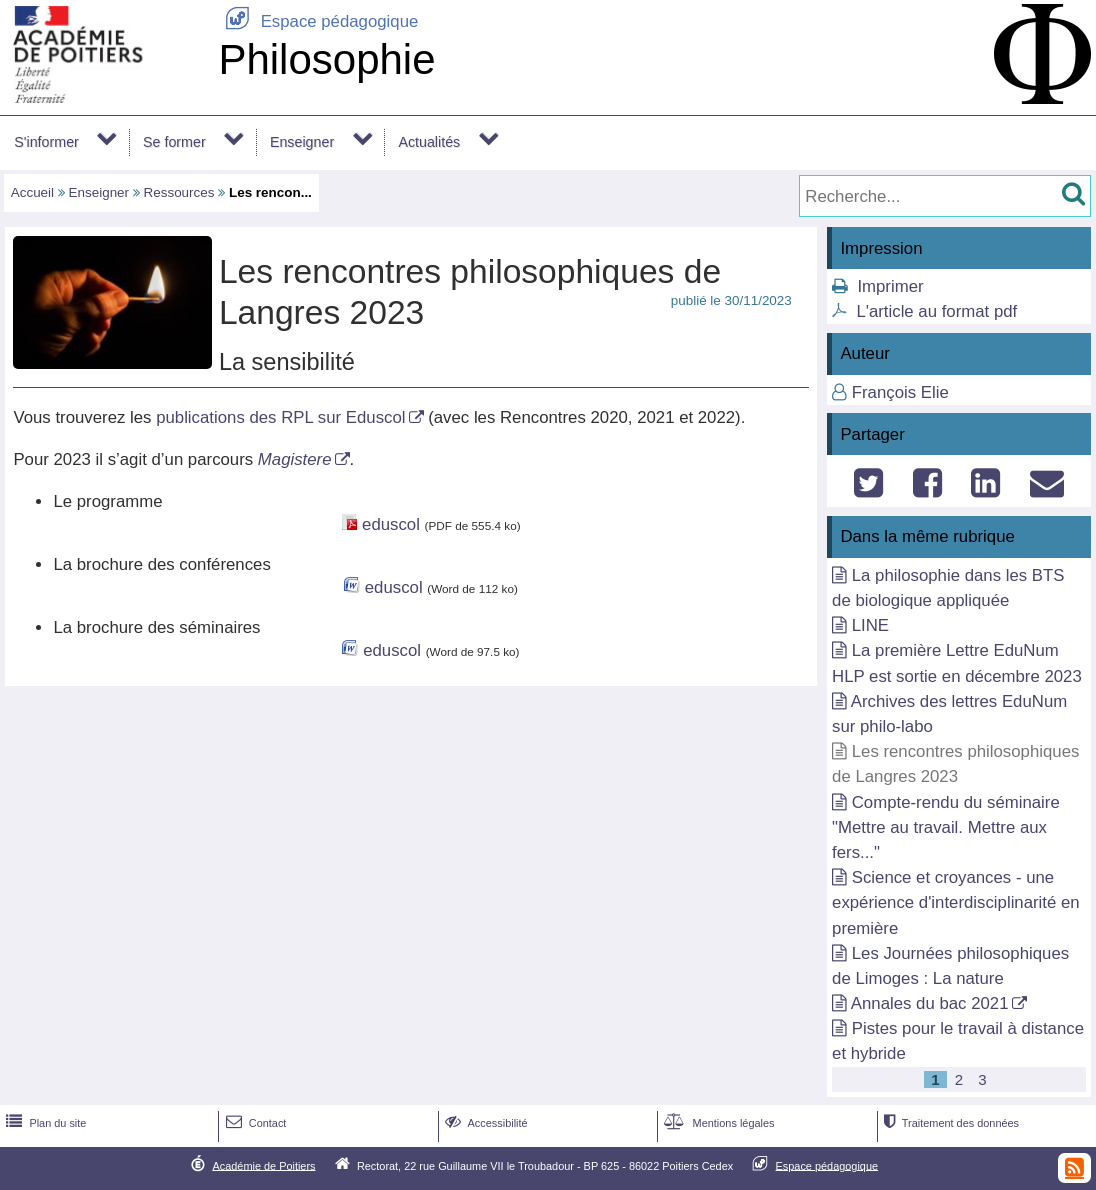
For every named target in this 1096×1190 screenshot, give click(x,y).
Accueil (32, 192)
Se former (174, 142)
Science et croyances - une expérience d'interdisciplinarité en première (956, 902)
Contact (254, 1123)
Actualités (429, 142)
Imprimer (890, 286)
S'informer (46, 142)
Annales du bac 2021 (930, 1003)
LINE (870, 625)
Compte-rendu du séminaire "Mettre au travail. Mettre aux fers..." (946, 827)
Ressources (179, 192)
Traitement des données (949, 1123)
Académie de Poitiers (263, 1165)
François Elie (900, 392)
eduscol (391, 524)
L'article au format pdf (936, 311)
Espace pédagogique (318, 21)
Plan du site (44, 1123)
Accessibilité (484, 1123)
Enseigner (302, 142)
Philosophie (326, 59)
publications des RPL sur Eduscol (280, 417)
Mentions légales (717, 1123)
